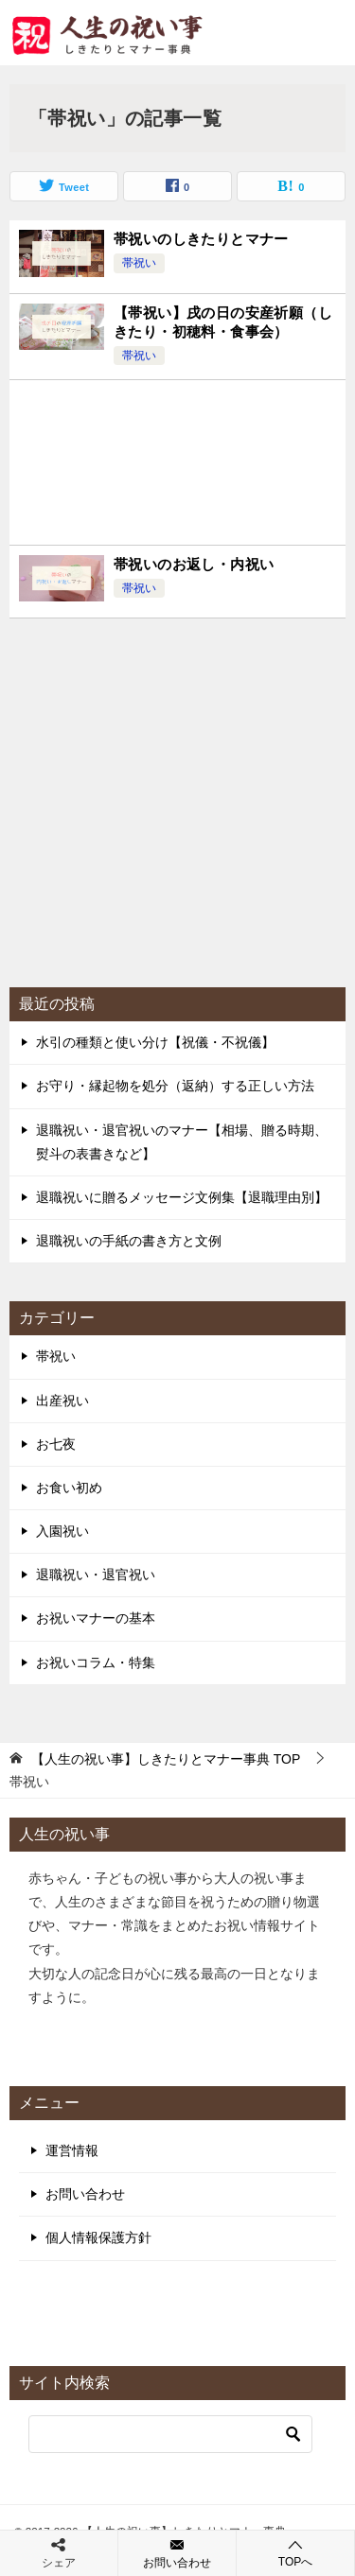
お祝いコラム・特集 (95, 1662)
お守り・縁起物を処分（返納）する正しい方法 (175, 1085)
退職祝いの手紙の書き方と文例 (129, 1240)
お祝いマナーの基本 (95, 1618)
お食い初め (69, 1487)
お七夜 (56, 1444)
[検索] (170, 2434)
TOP (165, 1759)
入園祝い (62, 1531)
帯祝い (139, 263)
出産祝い (62, 1400)
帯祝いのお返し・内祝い (194, 564)
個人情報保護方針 (98, 2237)
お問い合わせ (85, 2194)
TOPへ (295, 2552)
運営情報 (71, 2150)
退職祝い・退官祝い (95, 1574)
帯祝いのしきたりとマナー (201, 239)
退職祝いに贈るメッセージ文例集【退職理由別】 (182, 1197)
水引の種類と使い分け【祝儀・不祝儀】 (155, 1042)
